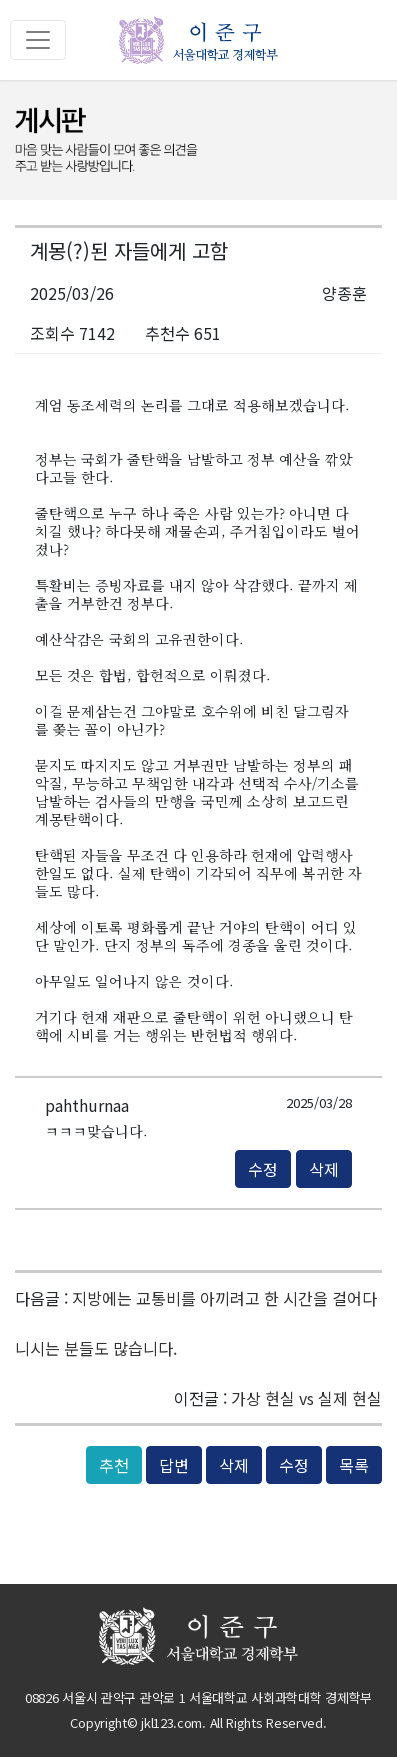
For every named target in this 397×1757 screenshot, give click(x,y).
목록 (354, 1465)
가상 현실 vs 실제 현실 (306, 1398)
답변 (174, 1465)
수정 (263, 1169)
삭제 (324, 1169)
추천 (114, 1465)
